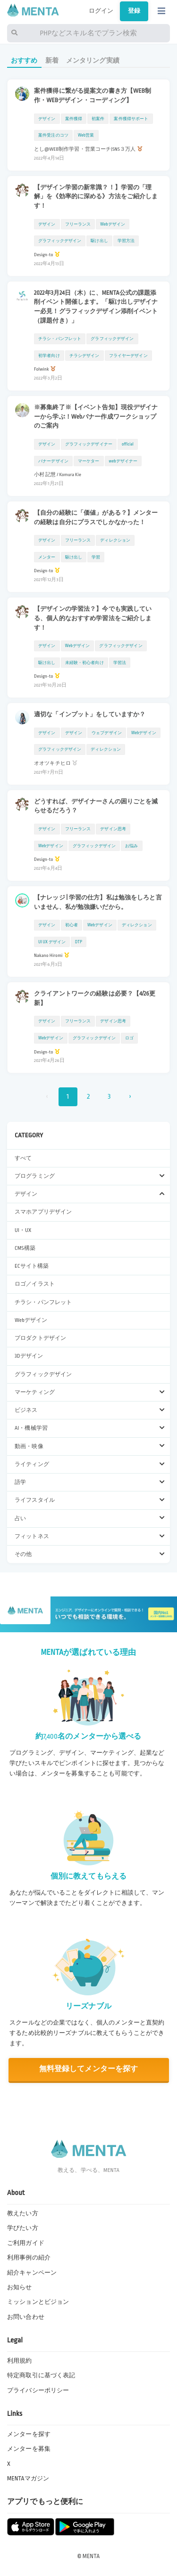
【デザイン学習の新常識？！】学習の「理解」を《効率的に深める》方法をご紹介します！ (96, 196)
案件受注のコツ (53, 135)
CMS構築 (25, 1248)
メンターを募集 (29, 2449)
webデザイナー (123, 461)
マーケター (89, 461)
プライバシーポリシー (38, 2390)
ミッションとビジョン (38, 2302)
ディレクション (115, 540)
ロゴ (129, 1038)
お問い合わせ (25, 2317)
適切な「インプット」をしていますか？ (89, 714)
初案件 (98, 118)
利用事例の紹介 (29, 2257)
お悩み (131, 845)
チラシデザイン (84, 355)
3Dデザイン (29, 1356)
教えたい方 (22, 2213)
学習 (96, 557)
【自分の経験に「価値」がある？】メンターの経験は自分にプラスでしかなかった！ (96, 518)
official (128, 444)
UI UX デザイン (52, 942)
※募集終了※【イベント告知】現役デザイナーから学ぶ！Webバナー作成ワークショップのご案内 (96, 416)
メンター (47, 557)
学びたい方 (22, 2228)
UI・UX (23, 1230)
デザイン (47, 118)
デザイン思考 (113, 828)
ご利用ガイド (25, 2243)
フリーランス (78, 224)
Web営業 (86, 135)
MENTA (91, 2556)
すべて (23, 1158)
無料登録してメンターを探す (88, 2069)
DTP (78, 942)
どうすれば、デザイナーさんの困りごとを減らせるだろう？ (96, 806)
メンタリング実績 (92, 60)
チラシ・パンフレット (43, 1302)
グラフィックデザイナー (88, 444)
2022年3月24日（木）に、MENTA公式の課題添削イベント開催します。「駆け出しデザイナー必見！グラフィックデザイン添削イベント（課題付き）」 (96, 307)
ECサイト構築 (32, 1266)
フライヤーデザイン (128, 355)
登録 (134, 11)
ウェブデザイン (107, 732)
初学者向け (49, 355)
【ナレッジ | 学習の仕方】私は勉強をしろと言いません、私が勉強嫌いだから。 (98, 902)
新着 (52, 60)
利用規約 (19, 2360)
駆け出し (99, 240)
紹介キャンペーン (32, 2272)
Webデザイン (31, 1320)
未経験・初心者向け (84, 662)
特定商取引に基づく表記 (41, 2375)
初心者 (71, 925)
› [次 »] (130, 1097)
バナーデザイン (53, 461)
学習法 (119, 662)
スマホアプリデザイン (43, 1212)
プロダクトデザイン (40, 1338)
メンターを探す (29, 2434)
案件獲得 (74, 118)
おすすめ (24, 60)
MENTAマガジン (28, 2478)
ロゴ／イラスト (35, 1284)
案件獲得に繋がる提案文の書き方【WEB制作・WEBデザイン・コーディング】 (92, 96)
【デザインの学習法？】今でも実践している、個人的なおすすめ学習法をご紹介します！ (93, 618)
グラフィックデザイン (43, 1374)
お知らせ (19, 2287)
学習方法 (126, 240)
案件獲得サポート (131, 118)
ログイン (101, 11)
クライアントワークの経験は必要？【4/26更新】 (94, 998)
